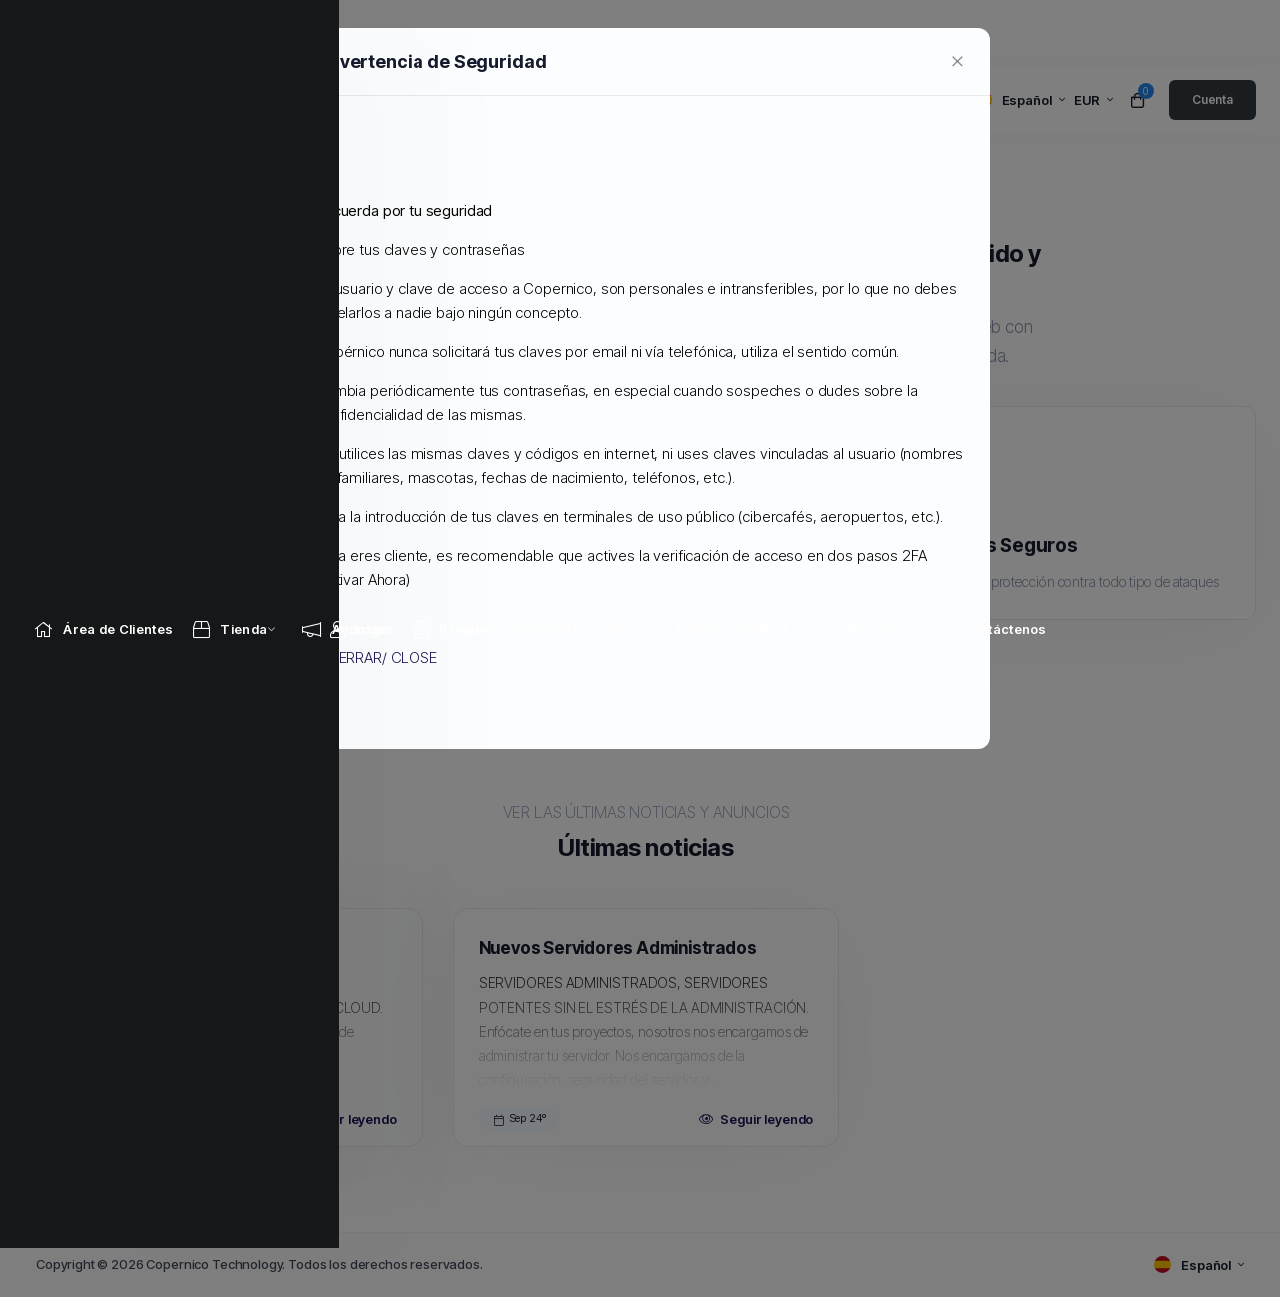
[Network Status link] (716, 32)
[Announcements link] (348, 32)
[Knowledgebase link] (520, 32)
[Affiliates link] (860, 32)
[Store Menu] (230, 32)
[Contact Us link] (990, 32)
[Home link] (103, 32)
